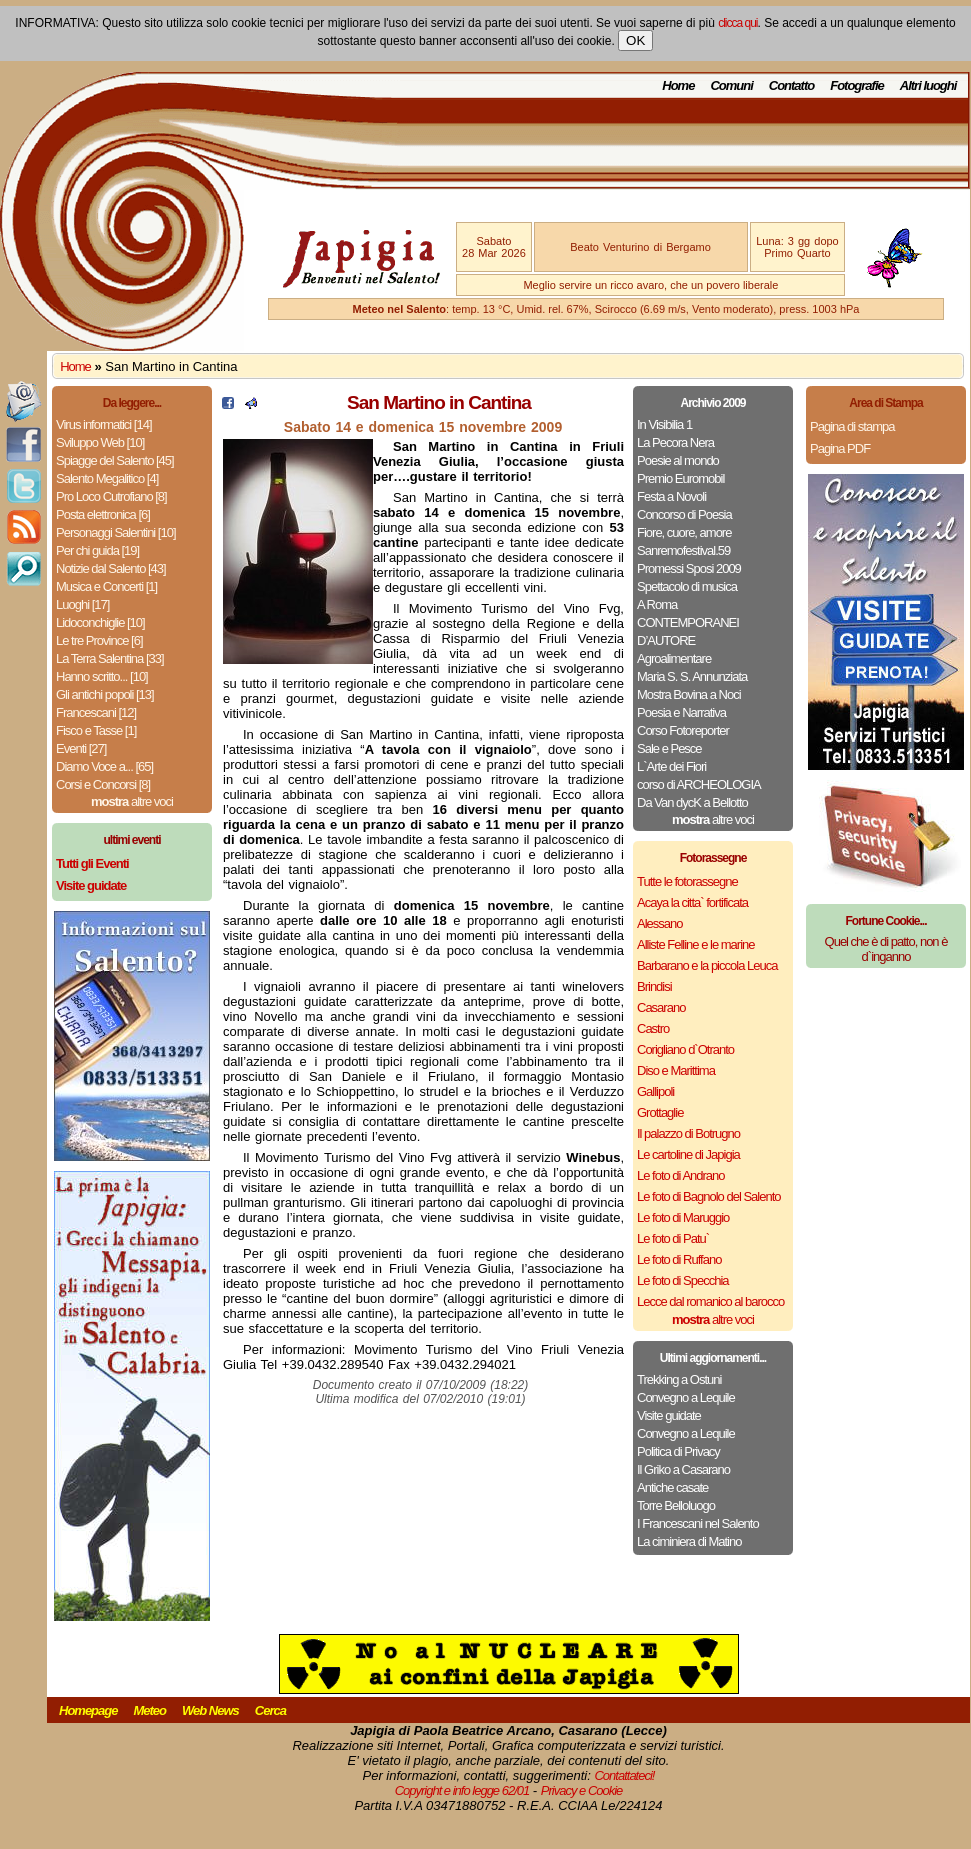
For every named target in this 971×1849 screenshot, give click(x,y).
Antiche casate (672, 1487)
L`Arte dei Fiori (671, 766)
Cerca (270, 1710)
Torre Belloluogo (676, 1505)
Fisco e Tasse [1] (96, 730)
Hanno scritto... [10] (102, 676)
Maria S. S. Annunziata (692, 676)
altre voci (132, 801)
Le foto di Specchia (683, 1280)
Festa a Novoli (671, 496)
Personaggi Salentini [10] (116, 532)
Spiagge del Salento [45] (115, 460)
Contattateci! (624, 1775)
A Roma (657, 604)
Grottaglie (660, 1112)
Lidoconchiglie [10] (100, 622)
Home (678, 85)
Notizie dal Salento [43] (111, 568)
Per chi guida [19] (97, 550)
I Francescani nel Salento (698, 1523)
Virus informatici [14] (104, 424)
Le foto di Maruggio (683, 1217)
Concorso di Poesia (684, 514)
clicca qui (737, 23)
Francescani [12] (96, 712)
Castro (653, 1028)
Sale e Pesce (669, 748)
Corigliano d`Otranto (685, 1049)
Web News (210, 1710)
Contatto (791, 85)
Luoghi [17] (82, 604)
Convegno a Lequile (686, 1397)
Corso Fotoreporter (683, 730)
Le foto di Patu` (673, 1238)
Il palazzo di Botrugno (688, 1133)
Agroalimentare (674, 658)
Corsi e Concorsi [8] (103, 784)
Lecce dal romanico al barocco (710, 1301)
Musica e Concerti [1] (106, 586)
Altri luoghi (928, 85)
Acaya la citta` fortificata (692, 902)
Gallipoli (655, 1091)
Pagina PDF (840, 448)
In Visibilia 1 (664, 424)
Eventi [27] (81, 748)
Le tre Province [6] (99, 640)
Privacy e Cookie (582, 1790)
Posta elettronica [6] (103, 514)
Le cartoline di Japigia (688, 1154)
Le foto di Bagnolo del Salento (708, 1196)
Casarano (661, 1007)
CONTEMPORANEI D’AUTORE (688, 631)
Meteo (149, 1710)
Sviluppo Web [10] (100, 442)
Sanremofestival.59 (683, 550)
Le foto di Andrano (681, 1175)
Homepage (88, 1710)
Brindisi (654, 986)
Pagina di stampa (852, 426)
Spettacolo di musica (687, 586)
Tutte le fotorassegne (687, 881)
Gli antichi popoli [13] (105, 694)
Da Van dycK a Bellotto (692, 802)
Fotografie (857, 85)
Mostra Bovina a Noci (689, 694)
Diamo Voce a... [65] (104, 766)
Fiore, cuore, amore (684, 532)
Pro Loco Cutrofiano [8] (111, 496)
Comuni (731, 85)
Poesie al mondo (678, 460)
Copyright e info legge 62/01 (462, 1790)
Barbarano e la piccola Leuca (707, 965)
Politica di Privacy (678, 1451)
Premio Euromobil (680, 478)
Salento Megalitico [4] (107, 478)
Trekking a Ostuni (679, 1379)
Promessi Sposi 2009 (689, 568)
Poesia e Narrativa (681, 712)
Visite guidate (669, 1415)
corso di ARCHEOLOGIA (699, 784)
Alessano (659, 923)
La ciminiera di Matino (689, 1541)
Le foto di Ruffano (679, 1259)
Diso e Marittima (676, 1070)
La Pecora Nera (675, 442)
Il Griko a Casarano (683, 1469)
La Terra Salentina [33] (110, 658)
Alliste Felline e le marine (696, 944)
